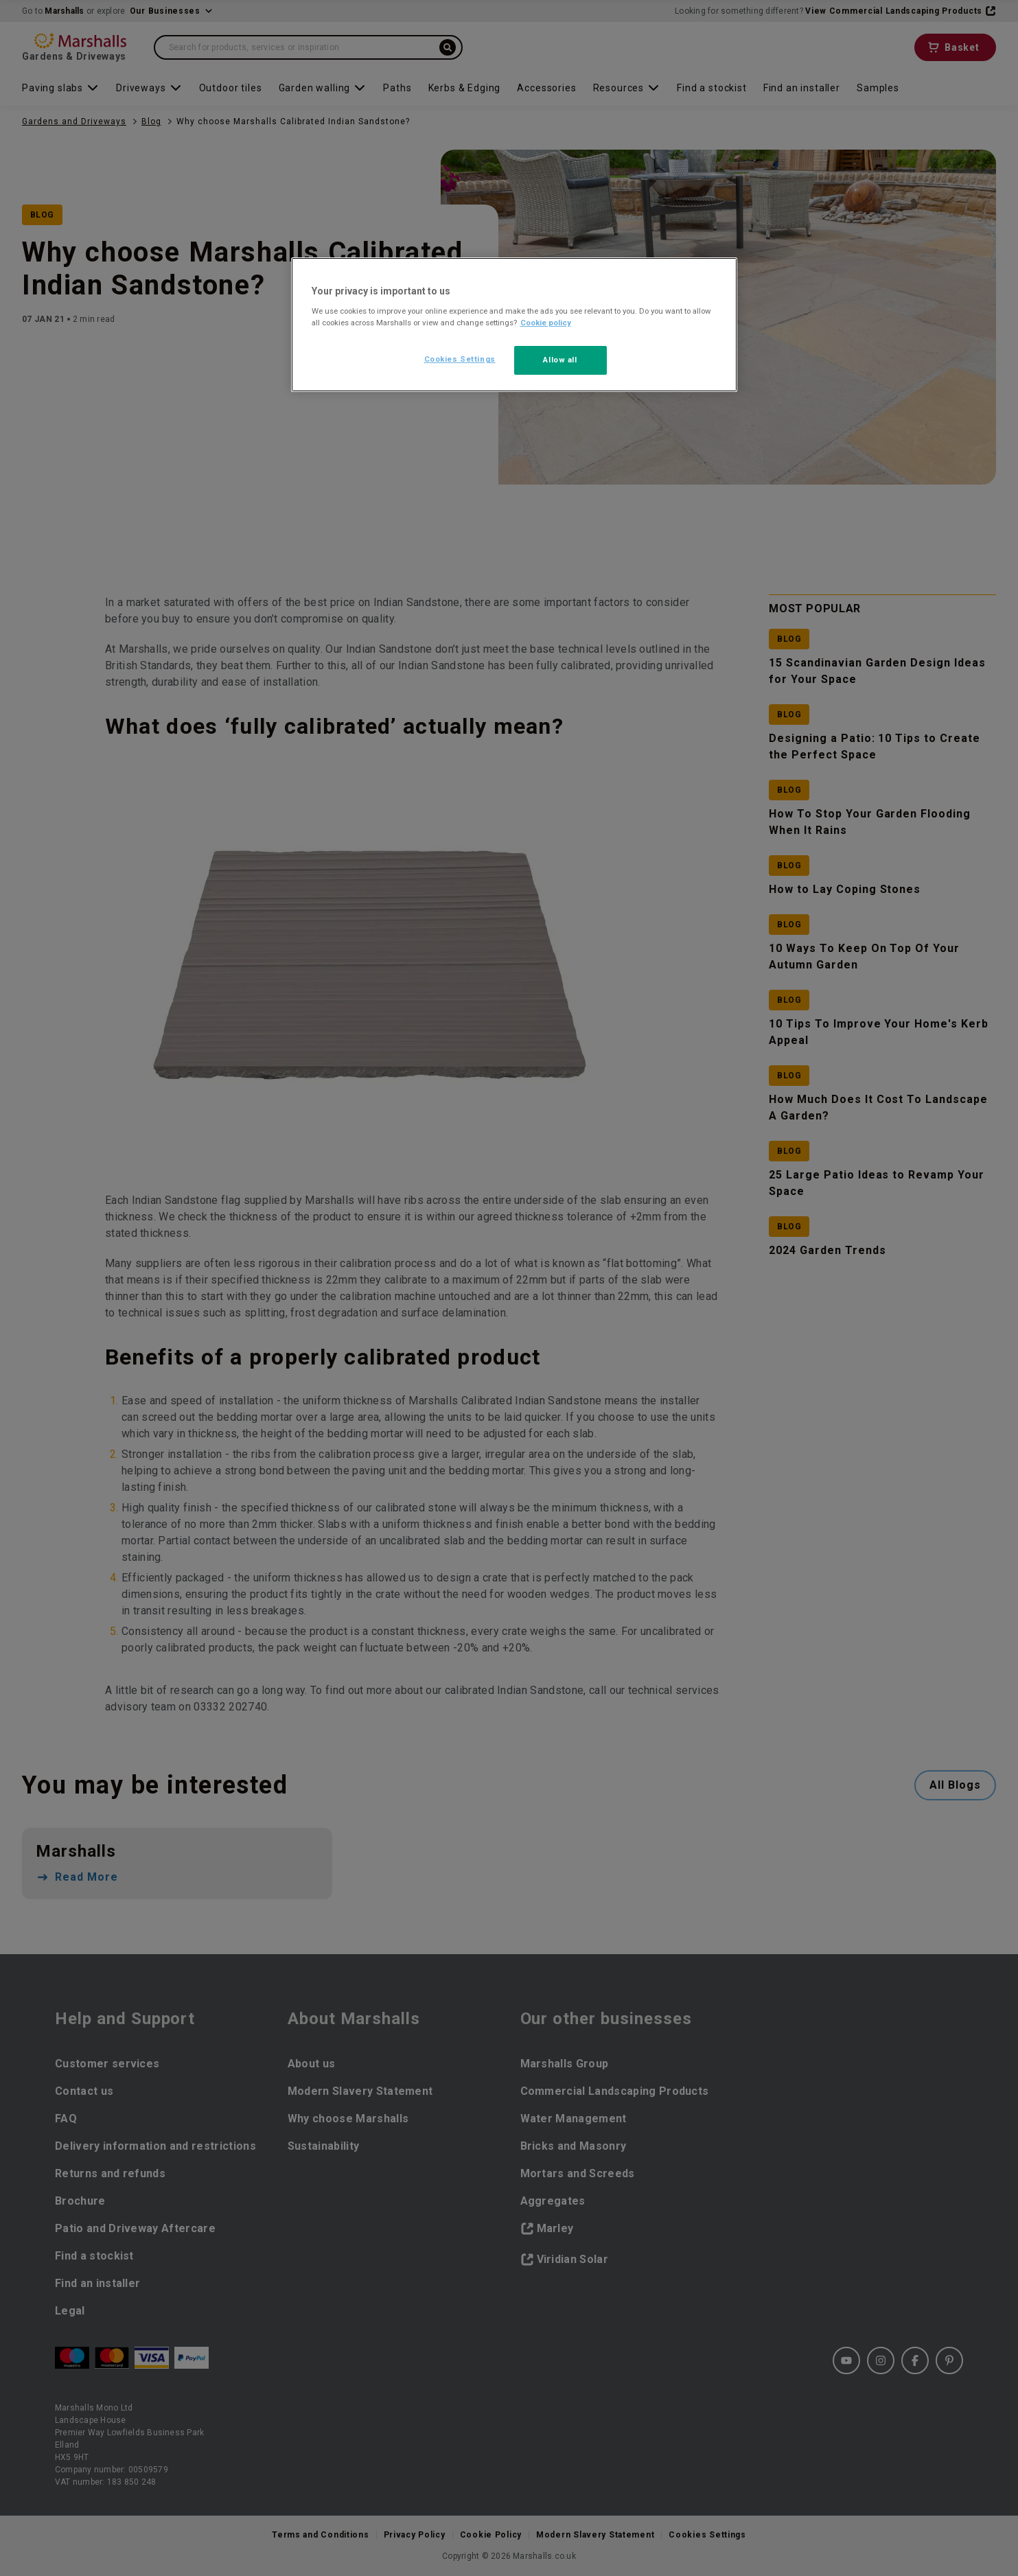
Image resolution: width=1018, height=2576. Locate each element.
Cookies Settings (460, 359)
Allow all (560, 359)
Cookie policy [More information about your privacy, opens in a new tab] (545, 322)
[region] (514, 324)
